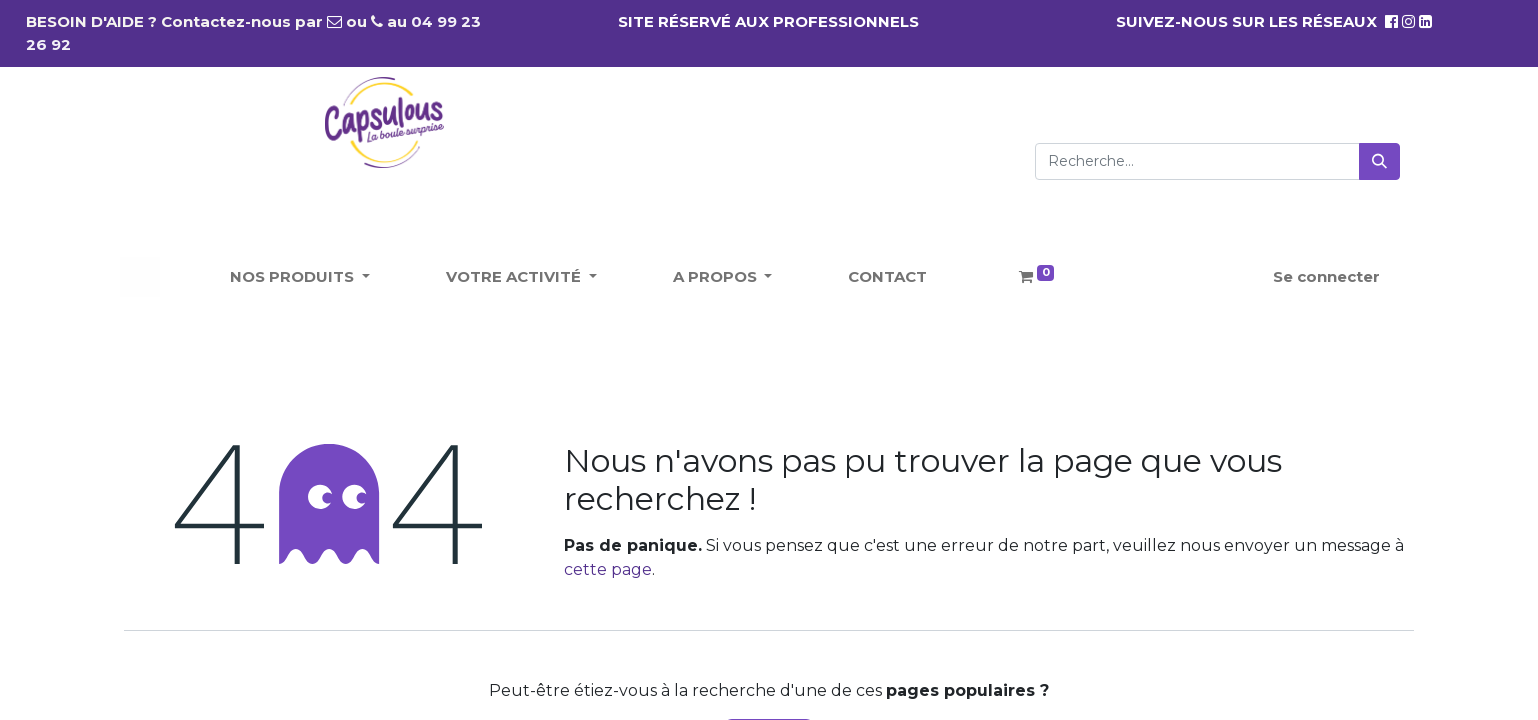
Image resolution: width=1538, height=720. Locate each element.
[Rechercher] (1379, 161)
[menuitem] (887, 277)
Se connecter (1326, 276)
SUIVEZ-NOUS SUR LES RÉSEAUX (1257, 21)
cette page (608, 569)
